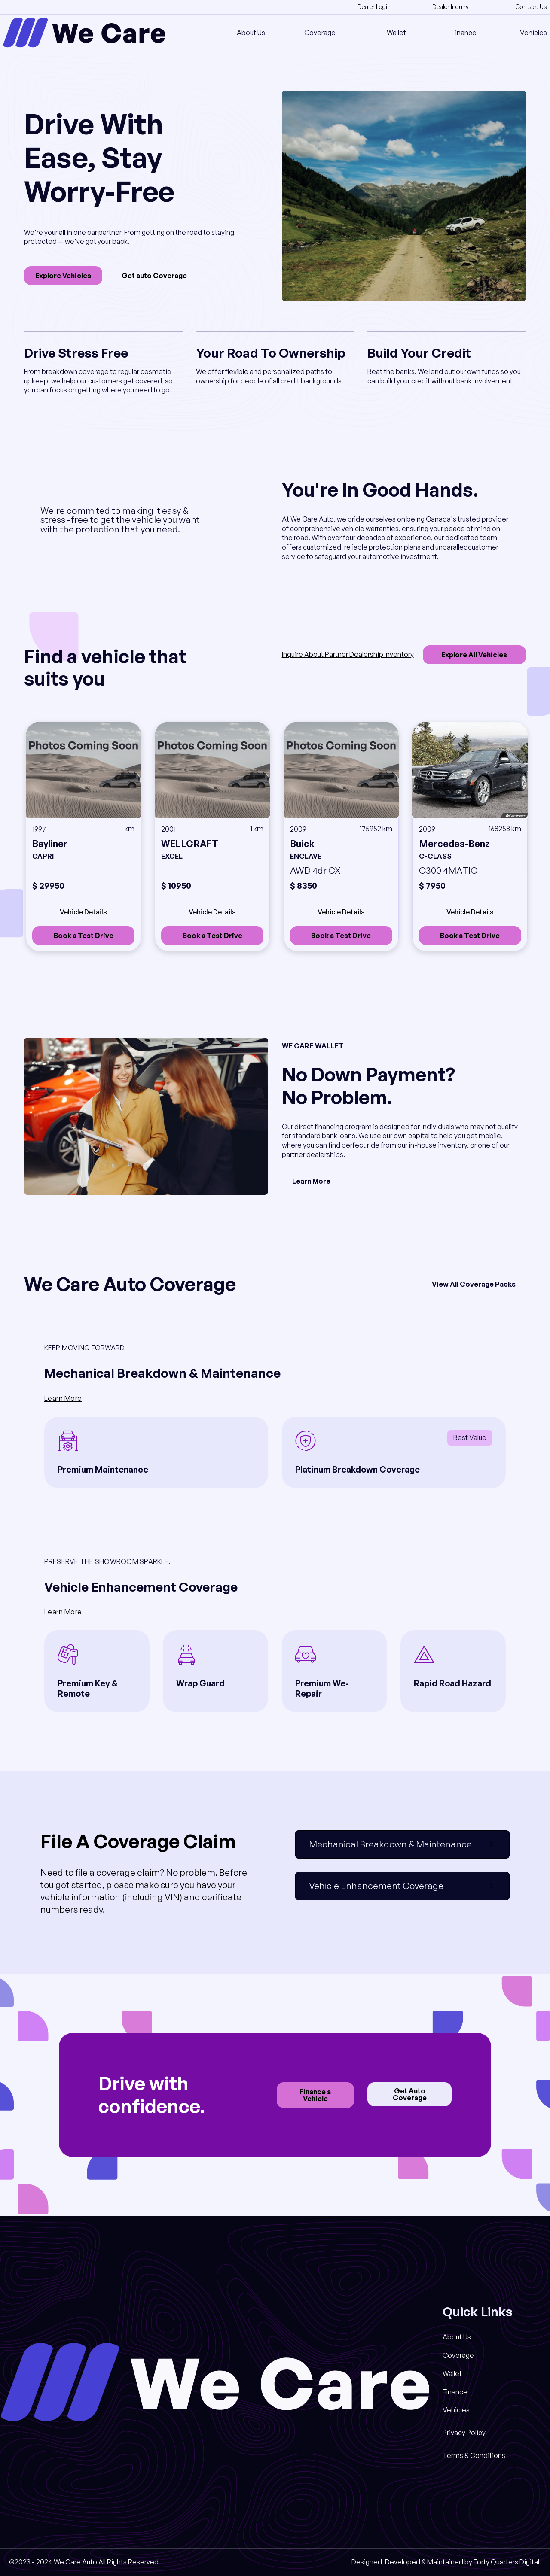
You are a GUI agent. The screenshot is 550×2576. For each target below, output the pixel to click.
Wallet (396, 32)
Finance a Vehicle (315, 2095)
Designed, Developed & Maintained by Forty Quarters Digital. (446, 2562)
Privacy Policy (464, 2432)
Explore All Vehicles (474, 654)
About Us (251, 32)
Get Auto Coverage (410, 2094)
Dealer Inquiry (450, 6)
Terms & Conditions (474, 2455)
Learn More (311, 1181)
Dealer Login (374, 6)
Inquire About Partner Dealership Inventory (348, 654)
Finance (464, 32)
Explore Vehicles (63, 275)
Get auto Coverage (154, 275)
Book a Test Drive (83, 935)
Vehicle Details (83, 912)
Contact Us (531, 6)
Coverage (320, 32)
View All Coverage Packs (474, 1284)
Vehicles (533, 32)
